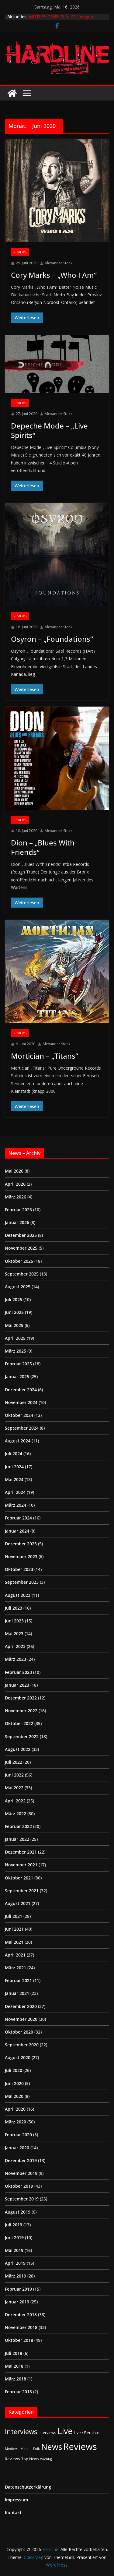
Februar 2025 (18, 1364)
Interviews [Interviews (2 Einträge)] (47, 2432)
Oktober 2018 (19, 2340)
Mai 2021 (14, 1942)
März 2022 (15, 1813)
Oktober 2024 (19, 1415)
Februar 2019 (18, 2289)
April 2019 (15, 2263)
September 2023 (22, 1582)
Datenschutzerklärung (28, 2487)
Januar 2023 (17, 1685)
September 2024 (22, 1428)
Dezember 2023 (21, 1544)
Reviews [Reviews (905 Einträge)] (80, 2446)
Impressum (16, 2500)
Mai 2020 (14, 2096)
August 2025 (17, 1287)
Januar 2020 (17, 2148)
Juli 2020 (13, 2070)
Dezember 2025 (21, 1235)
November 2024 (21, 1402)
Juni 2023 (14, 1621)
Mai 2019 (14, 2250)
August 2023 (17, 1595)
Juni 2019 (14, 2237)
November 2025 (21, 1248)
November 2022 (21, 1710)
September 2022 (22, 1736)
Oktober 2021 (19, 1878)
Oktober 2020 (19, 2032)
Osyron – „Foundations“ (52, 639)
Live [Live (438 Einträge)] (65, 2431)
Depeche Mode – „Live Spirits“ (49, 430)
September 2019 (22, 2199)
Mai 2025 (14, 1325)
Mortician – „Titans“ (44, 1056)
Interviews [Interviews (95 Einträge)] (21, 2431)
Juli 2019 (13, 2225)
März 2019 (15, 2276)
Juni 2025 (14, 1312)
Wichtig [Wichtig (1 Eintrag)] (46, 2459)
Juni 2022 (14, 1775)
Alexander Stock (58, 263)
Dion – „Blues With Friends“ (42, 847)
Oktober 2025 (19, 1261)
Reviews (19, 252)
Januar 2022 (17, 1839)
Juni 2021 (14, 1929)
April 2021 (15, 1955)
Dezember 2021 (21, 1852)
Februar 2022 (18, 1826)
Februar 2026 (18, 1209)
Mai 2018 (14, 2366)
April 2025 (15, 1338)
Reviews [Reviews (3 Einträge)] (12, 2458)
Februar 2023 (18, 1672)
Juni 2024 (14, 1467)
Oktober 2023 (19, 1569)
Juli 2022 (13, 1762)
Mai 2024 (14, 1479)
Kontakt (13, 2512)
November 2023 (21, 1556)
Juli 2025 (13, 1299)
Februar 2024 (18, 1518)
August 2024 (17, 1441)
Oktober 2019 (19, 2186)
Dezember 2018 (21, 2314)
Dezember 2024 (21, 1389)
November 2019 (21, 2173)
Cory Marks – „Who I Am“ (54, 275)
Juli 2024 (13, 1453)
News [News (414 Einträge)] (51, 2446)
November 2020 (21, 2019)
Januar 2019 (17, 2302)
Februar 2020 (18, 2134)
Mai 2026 (14, 1171)
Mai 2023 (14, 1633)
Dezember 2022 (21, 1698)
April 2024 (15, 1492)
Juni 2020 (14, 2083)
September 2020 (22, 2045)
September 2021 (22, 1890)
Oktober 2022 (19, 1723)
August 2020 (17, 2057)
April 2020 (15, 2109)
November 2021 (21, 1865)
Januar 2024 (17, 1531)
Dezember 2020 (21, 2006)
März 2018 (15, 2379)
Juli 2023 (13, 1608)
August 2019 (17, 2212)
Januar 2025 (17, 1376)
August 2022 (17, 1749)
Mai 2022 (14, 1788)
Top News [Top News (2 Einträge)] (30, 2458)
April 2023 (15, 1646)
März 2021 (15, 1968)
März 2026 (15, 1197)
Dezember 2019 (21, 2160)
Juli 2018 (13, 2353)
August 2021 (17, 1903)
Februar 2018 (18, 2391)
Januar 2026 (17, 1222)
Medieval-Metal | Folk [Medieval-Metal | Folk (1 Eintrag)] (22, 2449)
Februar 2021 (18, 1980)
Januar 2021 (17, 1993)
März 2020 (15, 2122)
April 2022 (15, 1801)
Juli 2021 (13, 1916)
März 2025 (15, 1351)
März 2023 (15, 1659)
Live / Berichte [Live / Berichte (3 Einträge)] (86, 2432)
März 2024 (15, 1505)
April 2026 (15, 1184)
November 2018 (21, 2327)
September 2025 (22, 1274)
